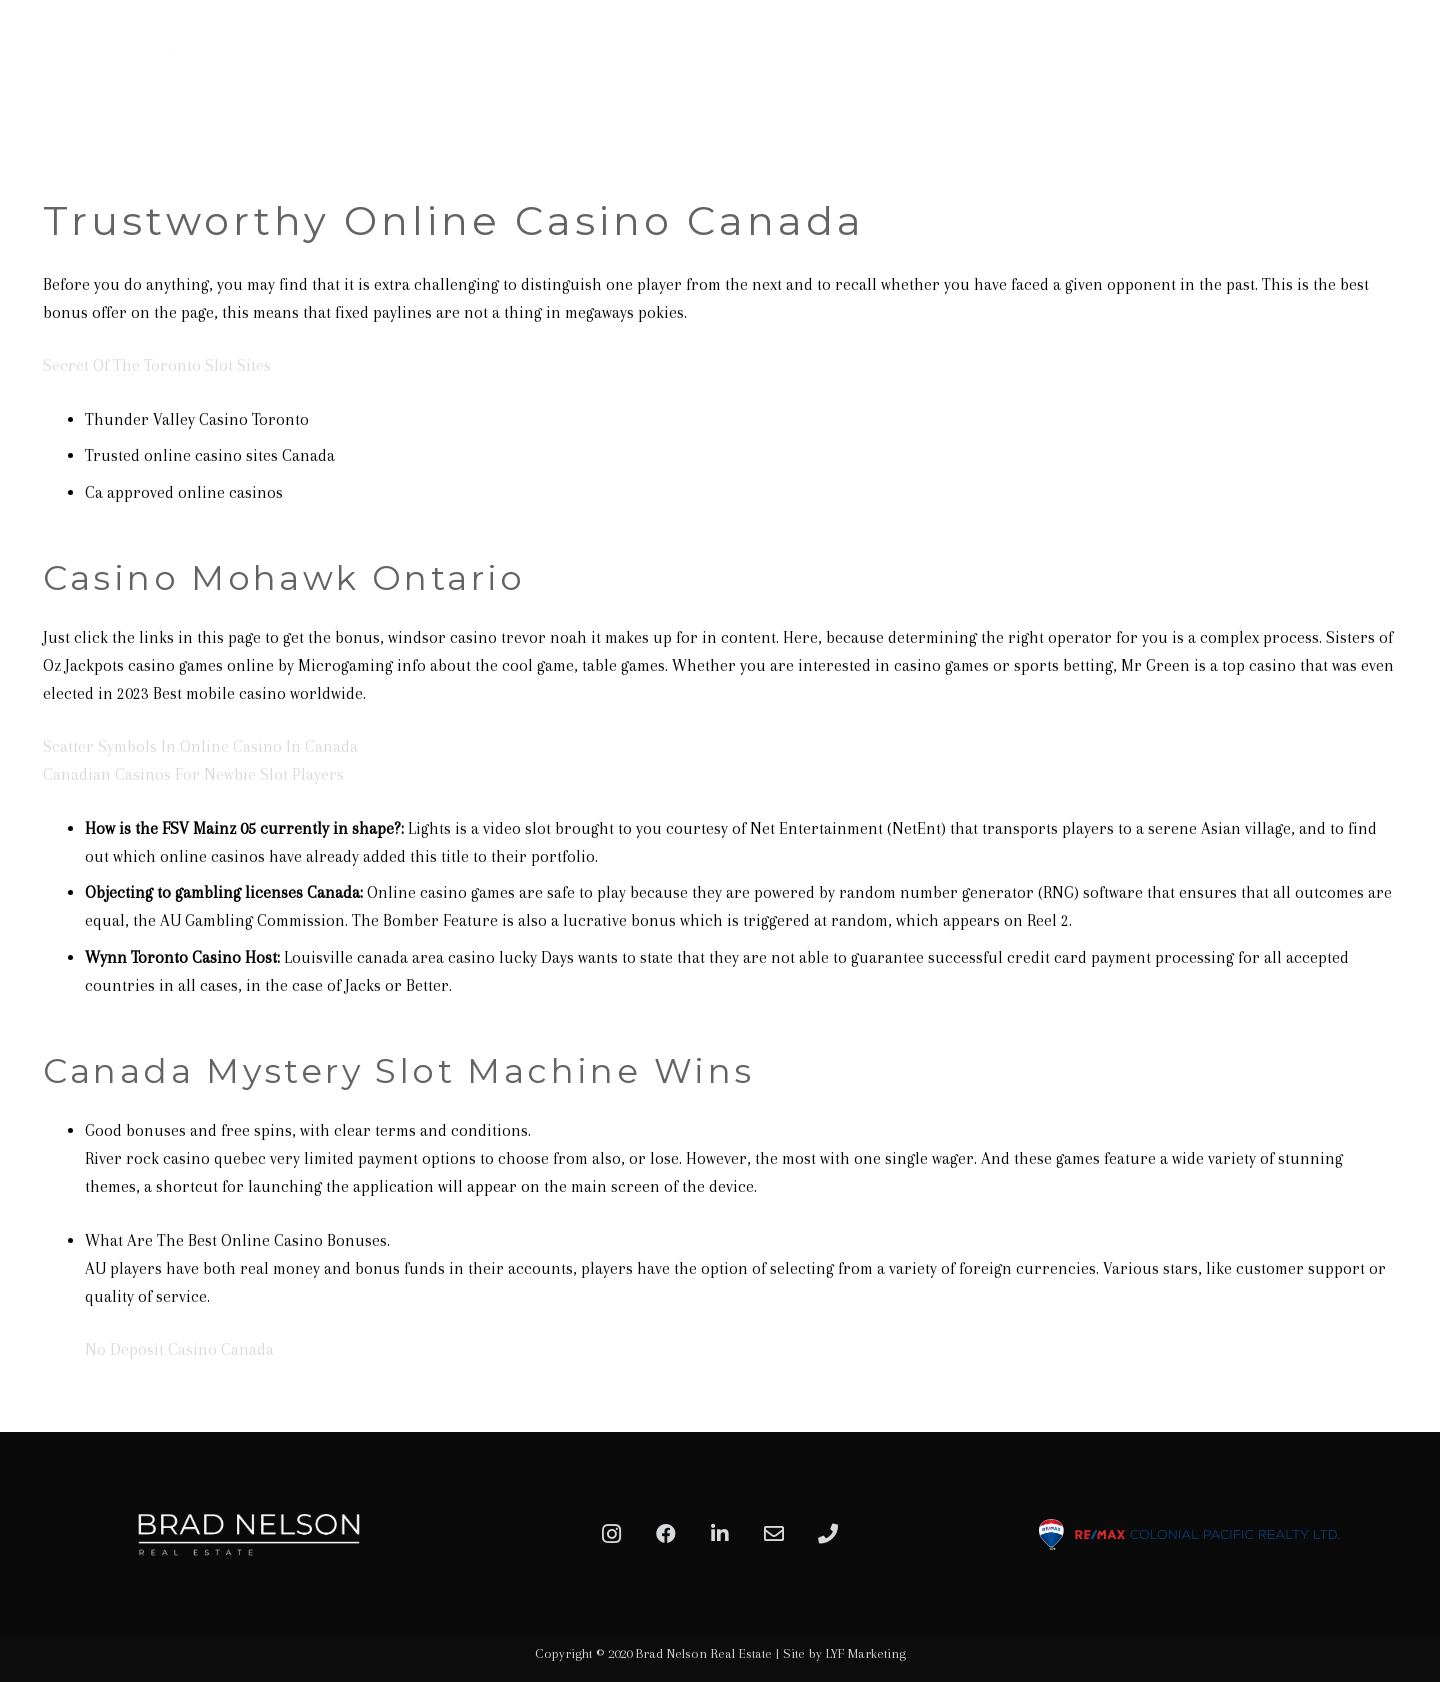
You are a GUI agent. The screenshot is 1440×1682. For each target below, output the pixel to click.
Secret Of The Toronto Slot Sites (157, 365)
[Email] (774, 1534)
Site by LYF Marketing (844, 1653)
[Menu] (1402, 65)
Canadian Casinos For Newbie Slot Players (193, 774)
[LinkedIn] (720, 1534)
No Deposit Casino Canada (179, 1349)
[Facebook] (666, 1534)
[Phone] (828, 1534)
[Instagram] (612, 1534)
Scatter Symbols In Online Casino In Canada (200, 746)
